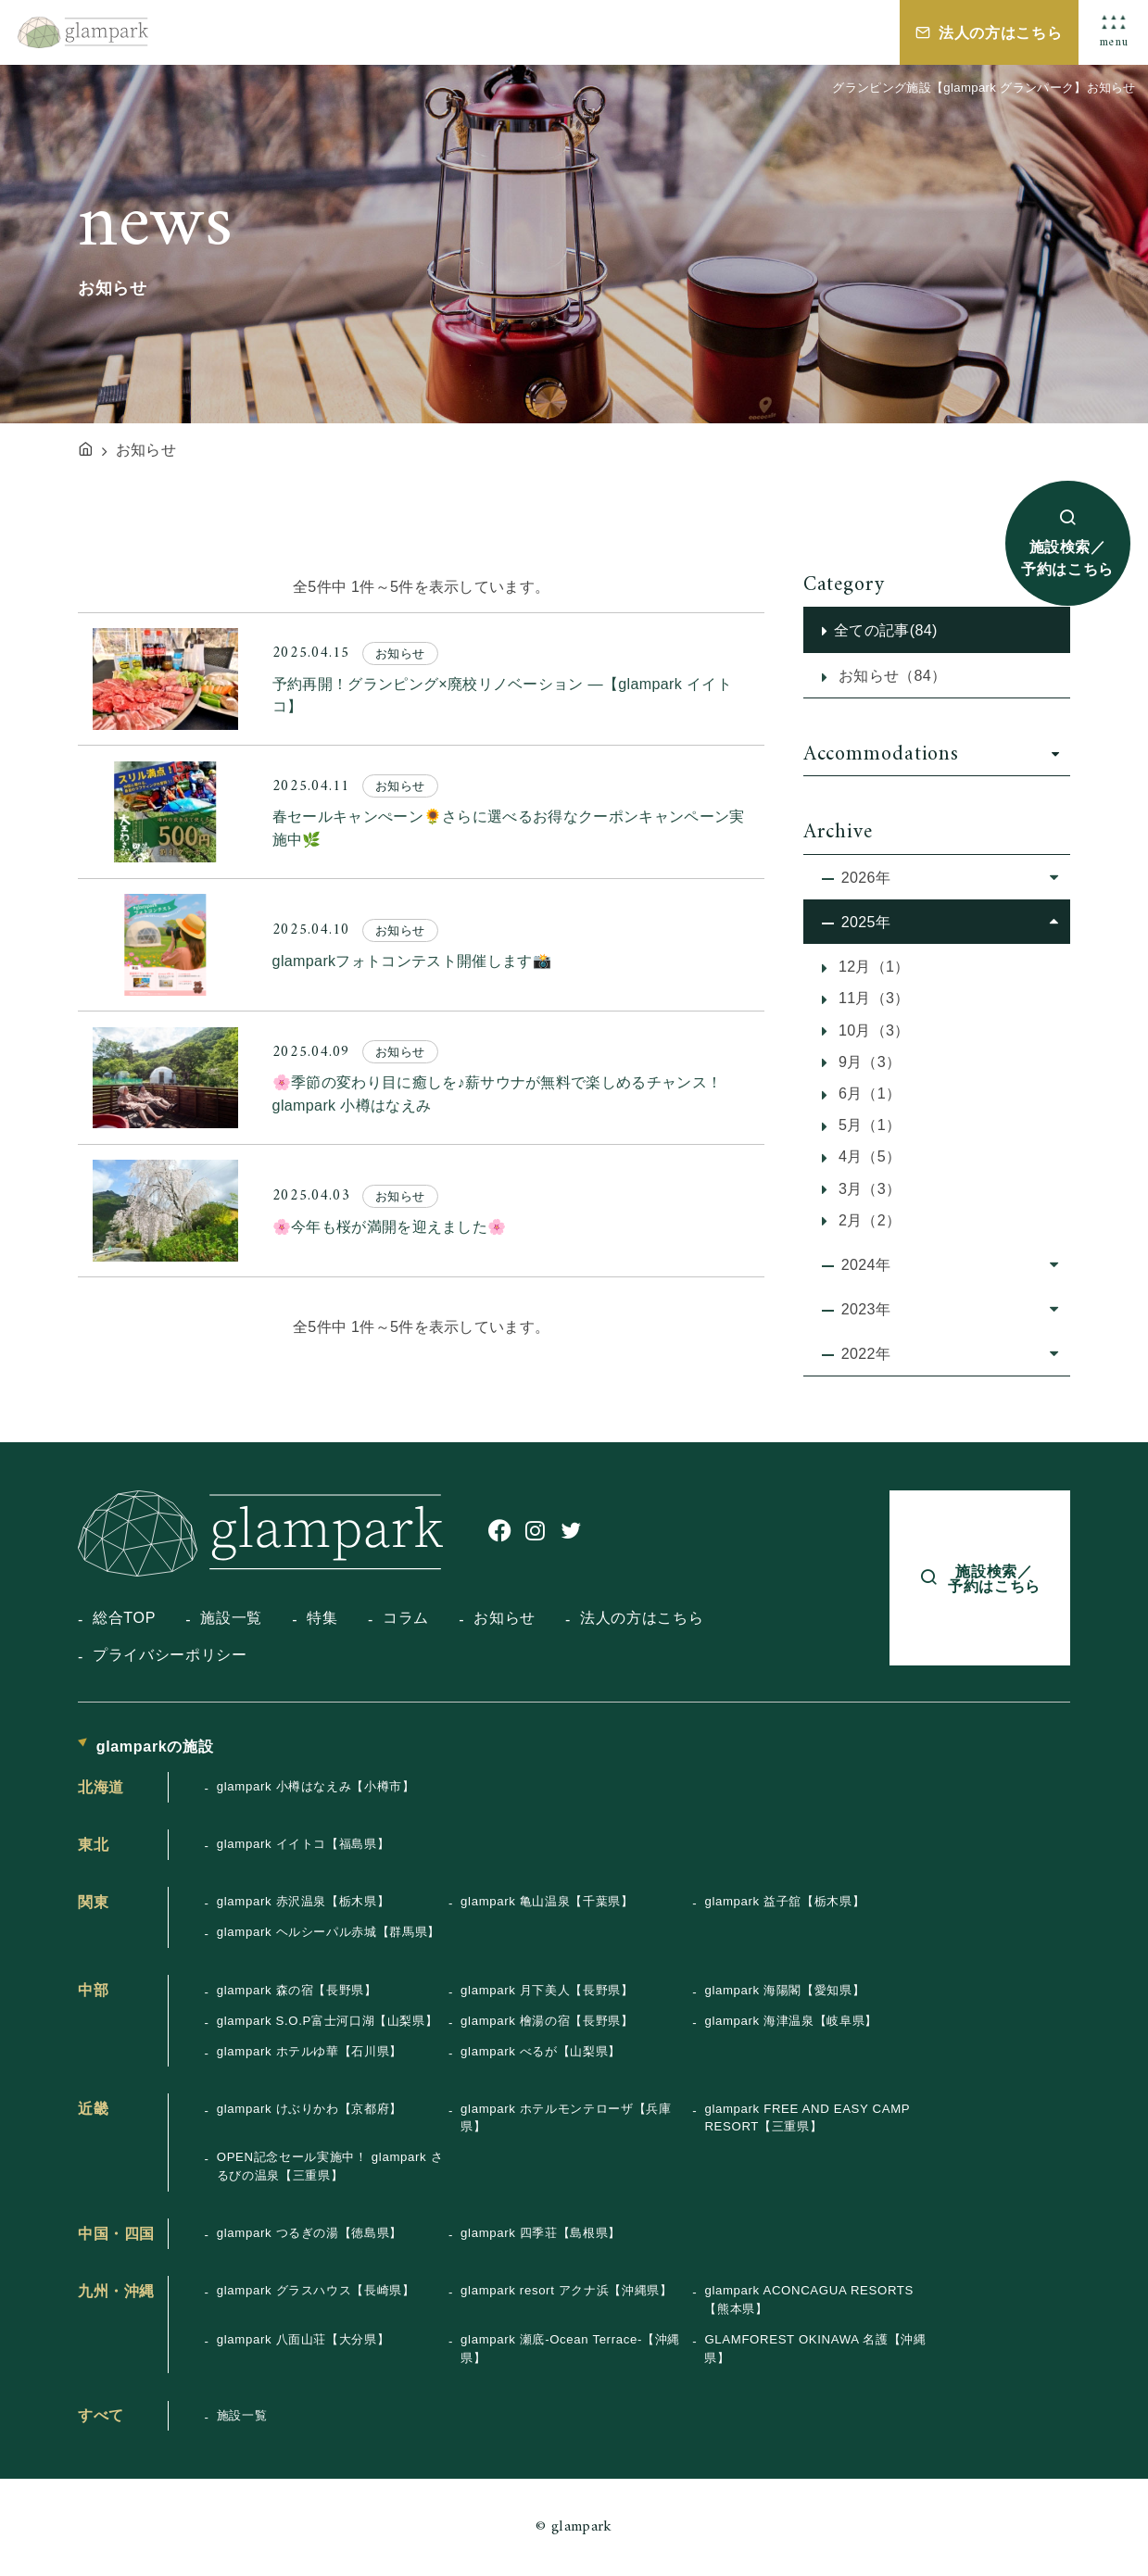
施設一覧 (231, 1617)
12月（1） (872, 966)
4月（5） (867, 1156)
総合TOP (124, 1617)
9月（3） (867, 1061)
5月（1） (867, 1124)
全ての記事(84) (886, 630)
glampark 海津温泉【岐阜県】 (790, 2021)
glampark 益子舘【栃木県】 (784, 1901)
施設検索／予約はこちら (1067, 557)
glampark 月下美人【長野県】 (547, 1990)
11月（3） (872, 997)
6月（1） (867, 1093)
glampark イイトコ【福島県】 (303, 1844)
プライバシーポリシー (169, 1654)
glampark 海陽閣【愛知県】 (784, 1990)
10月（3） (872, 1030)
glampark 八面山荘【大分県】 (303, 2339)
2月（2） (867, 1220)
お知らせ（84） (890, 675)
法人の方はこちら (1000, 32)
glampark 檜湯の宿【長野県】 (547, 2021)
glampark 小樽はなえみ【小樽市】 (316, 1786)
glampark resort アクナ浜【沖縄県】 (566, 2290)
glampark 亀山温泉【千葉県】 (547, 1901)
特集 (322, 1617)
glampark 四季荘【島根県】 (540, 2233)
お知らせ (504, 1617)
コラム (406, 1617)
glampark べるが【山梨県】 (540, 2051)
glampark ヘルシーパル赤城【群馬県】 (328, 1932)
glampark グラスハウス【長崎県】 (316, 2290)
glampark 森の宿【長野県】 (297, 1990)
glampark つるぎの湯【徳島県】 (309, 2233)
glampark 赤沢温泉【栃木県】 (303, 1901)
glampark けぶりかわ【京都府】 (309, 2109)
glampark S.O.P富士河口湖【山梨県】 (327, 2021)
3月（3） (867, 1188)
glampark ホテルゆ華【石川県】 (309, 2051)
